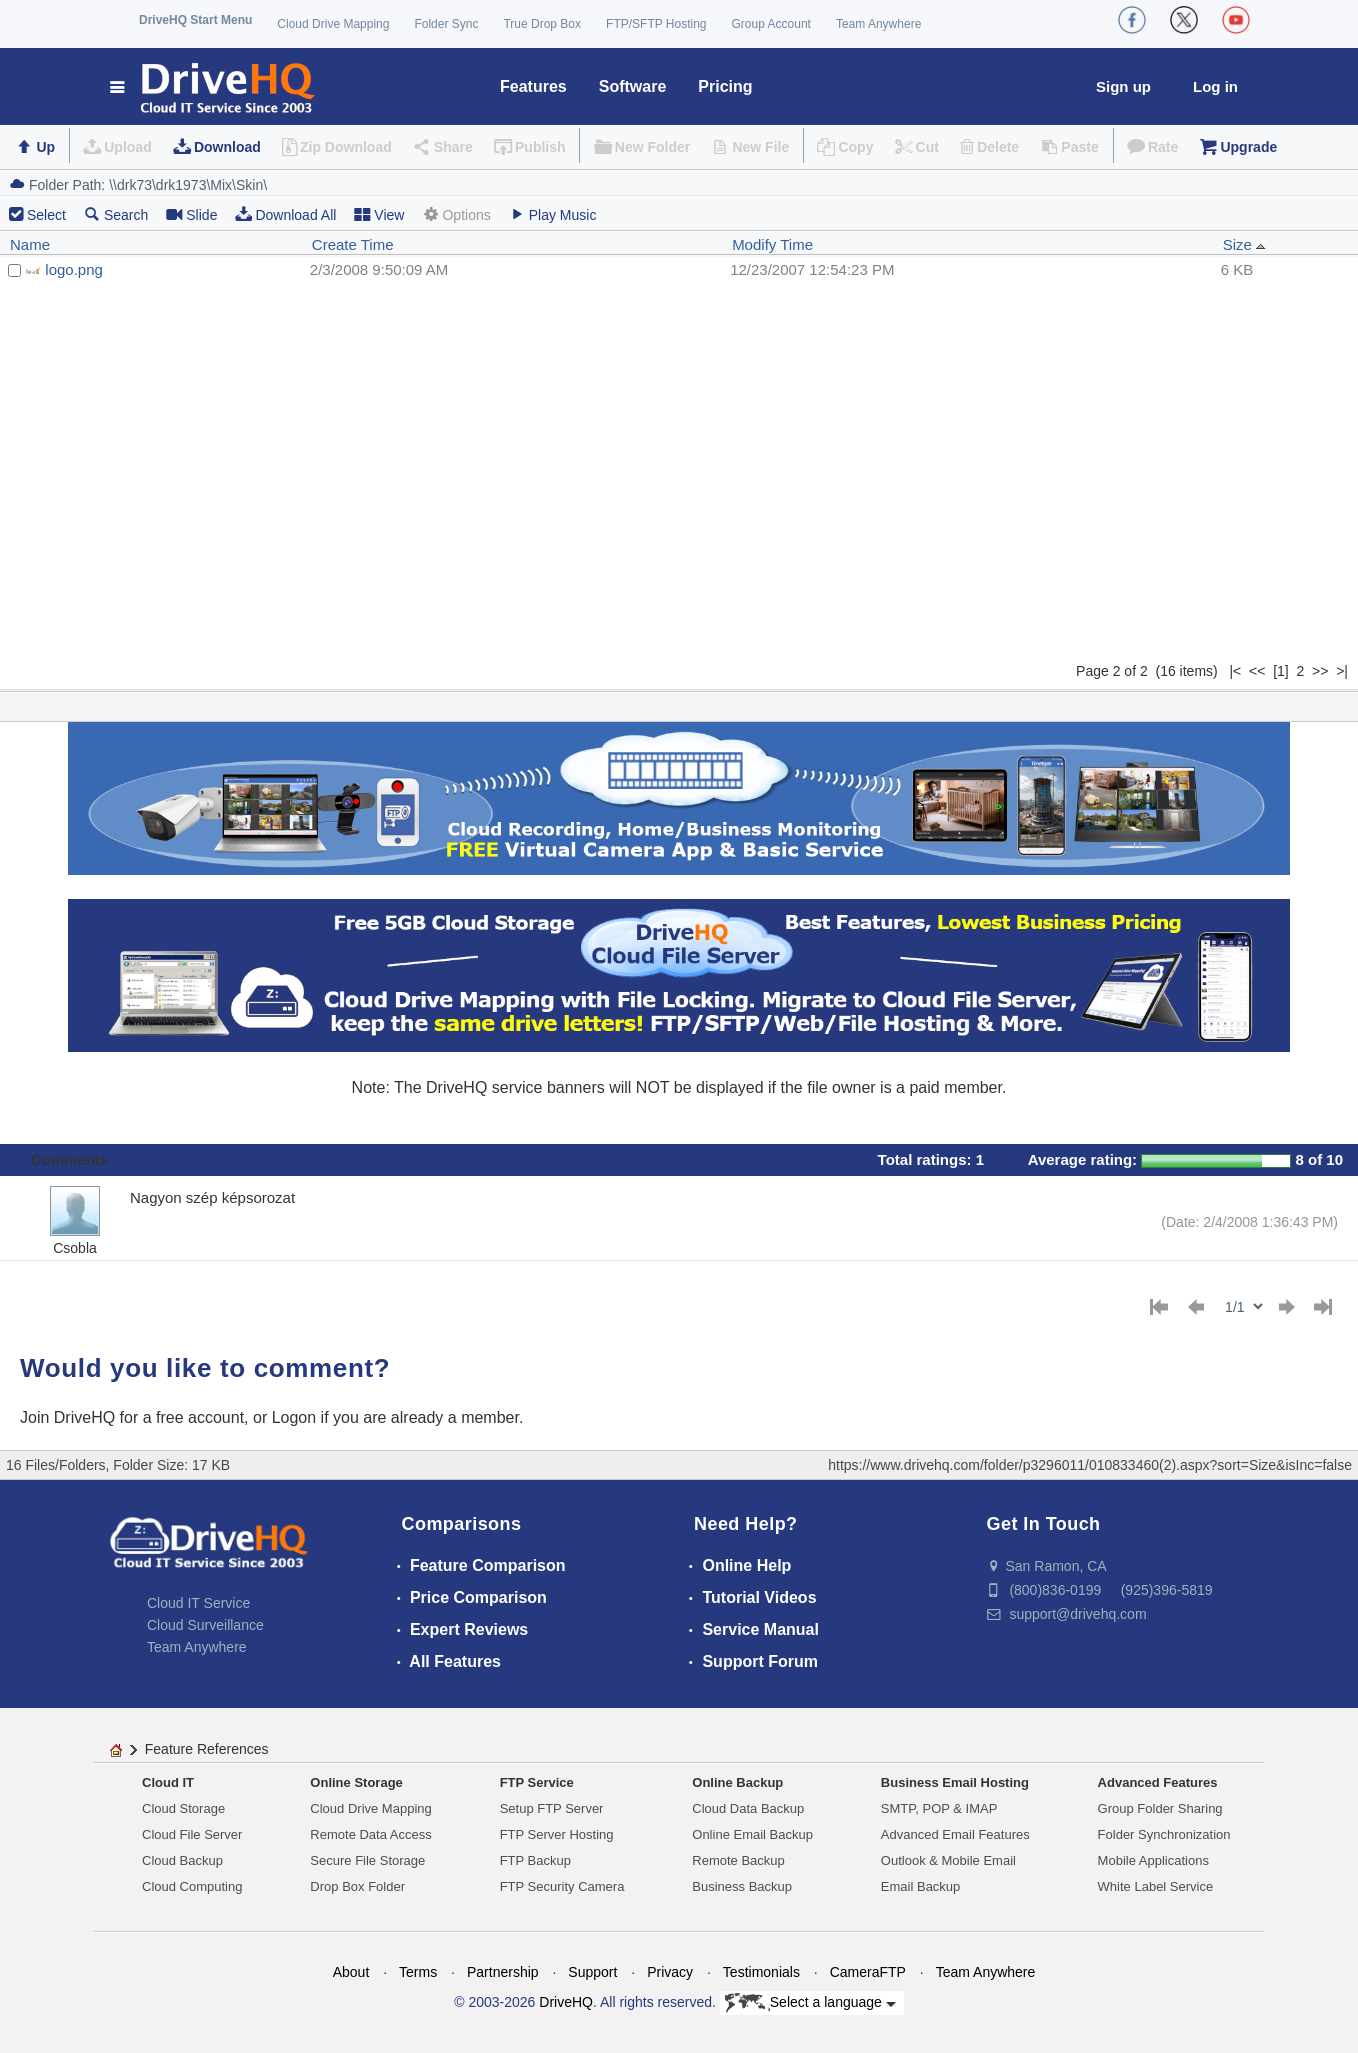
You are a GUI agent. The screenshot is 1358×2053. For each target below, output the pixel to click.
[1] (1281, 671)
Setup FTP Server (552, 1808)
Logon (294, 1417)
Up (45, 147)
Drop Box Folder (357, 1886)
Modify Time (772, 244)
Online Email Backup (752, 1834)
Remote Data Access (370, 1834)
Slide (191, 214)
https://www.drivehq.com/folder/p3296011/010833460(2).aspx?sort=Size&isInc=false (1090, 1465)
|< (1235, 671)
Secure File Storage (367, 1860)
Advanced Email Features (955, 1834)
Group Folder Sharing (1160, 1808)
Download (227, 147)
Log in (1215, 86)
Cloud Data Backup (748, 1808)
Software (633, 86)
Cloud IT (168, 1782)
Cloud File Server (192, 1834)
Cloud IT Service (198, 1603)
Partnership (503, 1972)
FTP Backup (535, 1860)
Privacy (670, 1972)
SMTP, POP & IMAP (939, 1808)
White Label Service (1156, 1886)
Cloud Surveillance (205, 1625)
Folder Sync (446, 24)
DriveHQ (566, 2002)
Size (1244, 244)
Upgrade (1248, 147)
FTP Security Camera (562, 1886)
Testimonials (761, 1972)
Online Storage (356, 1782)
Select (46, 215)
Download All (285, 214)
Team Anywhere (878, 24)
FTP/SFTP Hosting (656, 24)
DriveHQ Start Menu (195, 20)
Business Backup (742, 1886)
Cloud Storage (183, 1808)
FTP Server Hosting (557, 1834)
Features (533, 86)
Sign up (1123, 86)
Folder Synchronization (1164, 1834)
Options (456, 214)
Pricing (725, 86)
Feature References (207, 1749)
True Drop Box (542, 24)
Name (30, 244)
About (351, 1972)
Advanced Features (1158, 1782)
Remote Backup (738, 1860)
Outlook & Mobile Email (948, 1860)
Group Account (771, 24)
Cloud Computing (192, 1886)
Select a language (810, 2003)
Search (116, 214)
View (379, 214)
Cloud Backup (182, 1860)
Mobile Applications (1153, 1860)
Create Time (353, 244)
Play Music (553, 214)
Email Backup (920, 1886)
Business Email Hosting (955, 1782)
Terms (418, 1972)
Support (592, 1972)
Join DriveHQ (70, 1417)
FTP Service (537, 1782)
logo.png (74, 269)
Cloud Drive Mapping (333, 24)
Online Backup (737, 1782)
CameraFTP (868, 1972)
